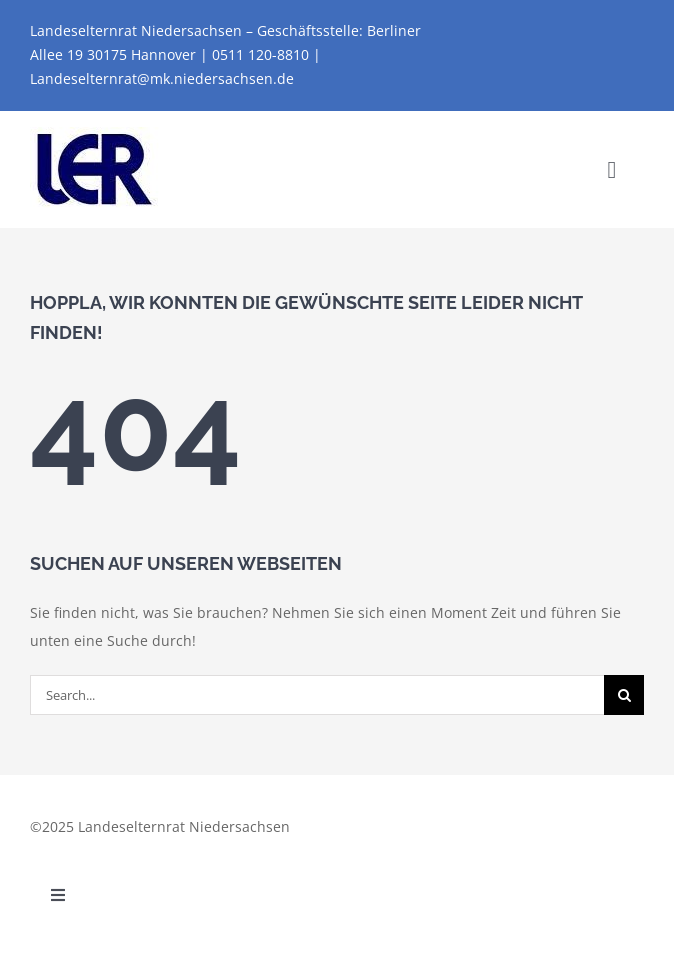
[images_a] (95, 133)
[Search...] (317, 695)
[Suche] (624, 695)
